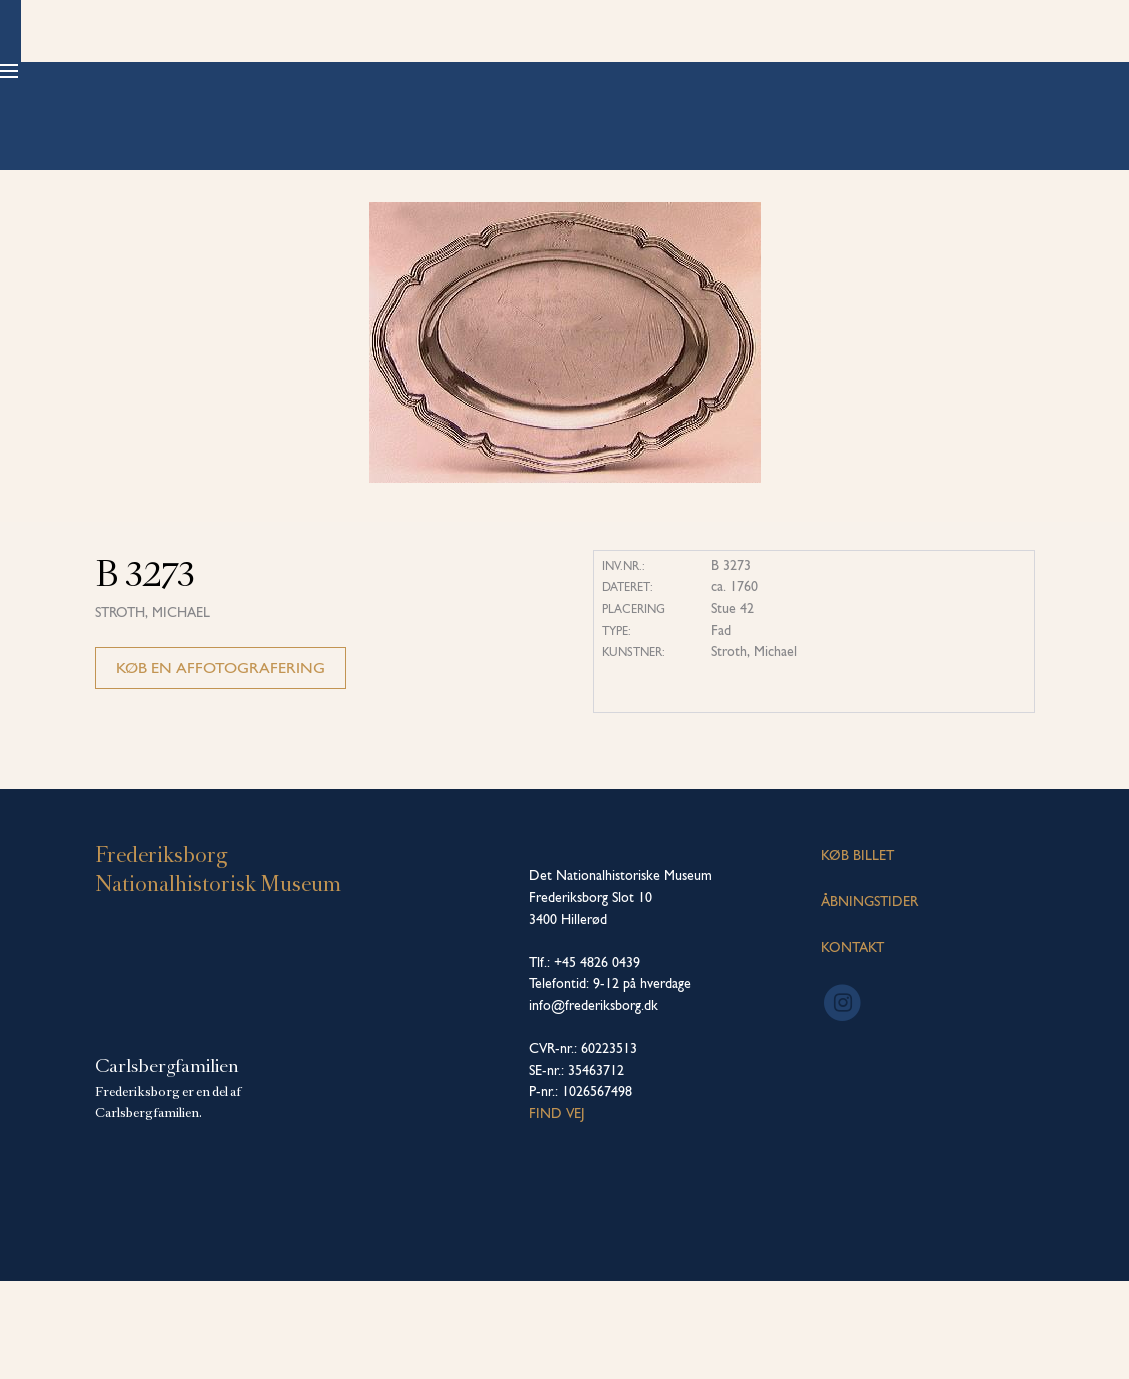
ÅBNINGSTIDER (869, 999)
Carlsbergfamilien (167, 1164)
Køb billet (966, 70)
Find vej (557, 1211)
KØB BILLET (857, 954)
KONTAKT (852, 1045)
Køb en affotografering (220, 766)
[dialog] (1091, 1339)
